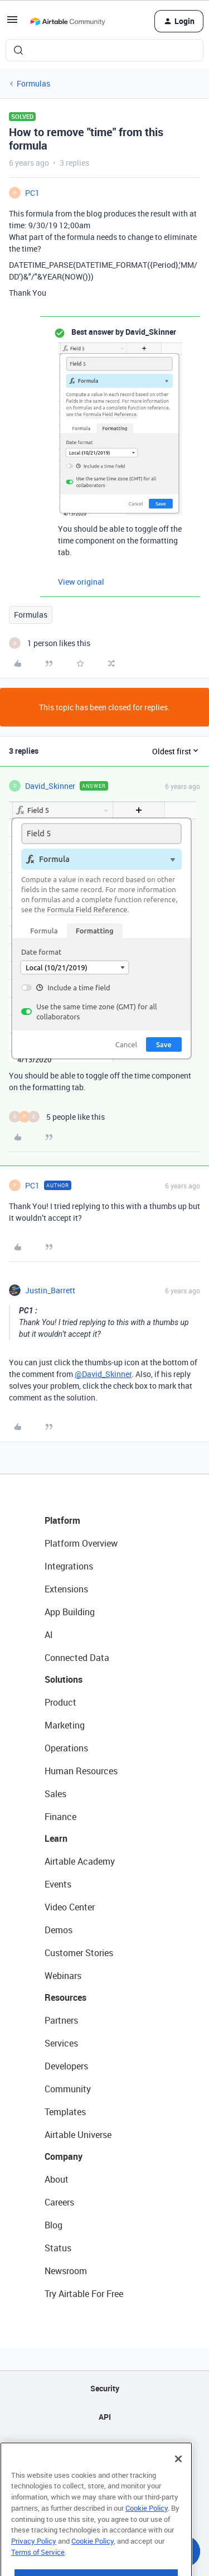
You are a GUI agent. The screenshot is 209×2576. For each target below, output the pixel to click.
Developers (66, 2066)
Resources (65, 1997)
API (105, 2416)
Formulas (33, 83)
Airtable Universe (78, 2135)
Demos (58, 1930)
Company (63, 2156)
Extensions (66, 1589)
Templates (65, 2112)
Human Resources (81, 1771)
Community (68, 2089)
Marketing (65, 1725)
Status (58, 2248)
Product (60, 1702)
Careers (59, 2202)
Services (61, 2043)
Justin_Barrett (50, 1290)
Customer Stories (79, 1953)
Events (58, 1884)
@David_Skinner (103, 1374)
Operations (66, 1748)
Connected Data (77, 1657)
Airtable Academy (80, 1861)
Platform (62, 1520)
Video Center (70, 1907)
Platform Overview (81, 1543)
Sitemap (104, 2445)
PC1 (32, 192)
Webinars (63, 1976)
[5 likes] (57, 1117)
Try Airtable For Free (84, 2294)
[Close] (178, 2479)
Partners (61, 2020)
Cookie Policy (146, 2529)
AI (49, 1635)
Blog (53, 2225)
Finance (60, 1817)
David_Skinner (50, 786)
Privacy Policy (33, 2561)
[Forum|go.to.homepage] (67, 21)
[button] (12, 23)
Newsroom (66, 2271)
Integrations (69, 1566)
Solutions (63, 1679)
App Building (70, 1612)
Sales (55, 1794)
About (57, 2179)
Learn (56, 1838)
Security (104, 2388)
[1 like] (49, 643)
